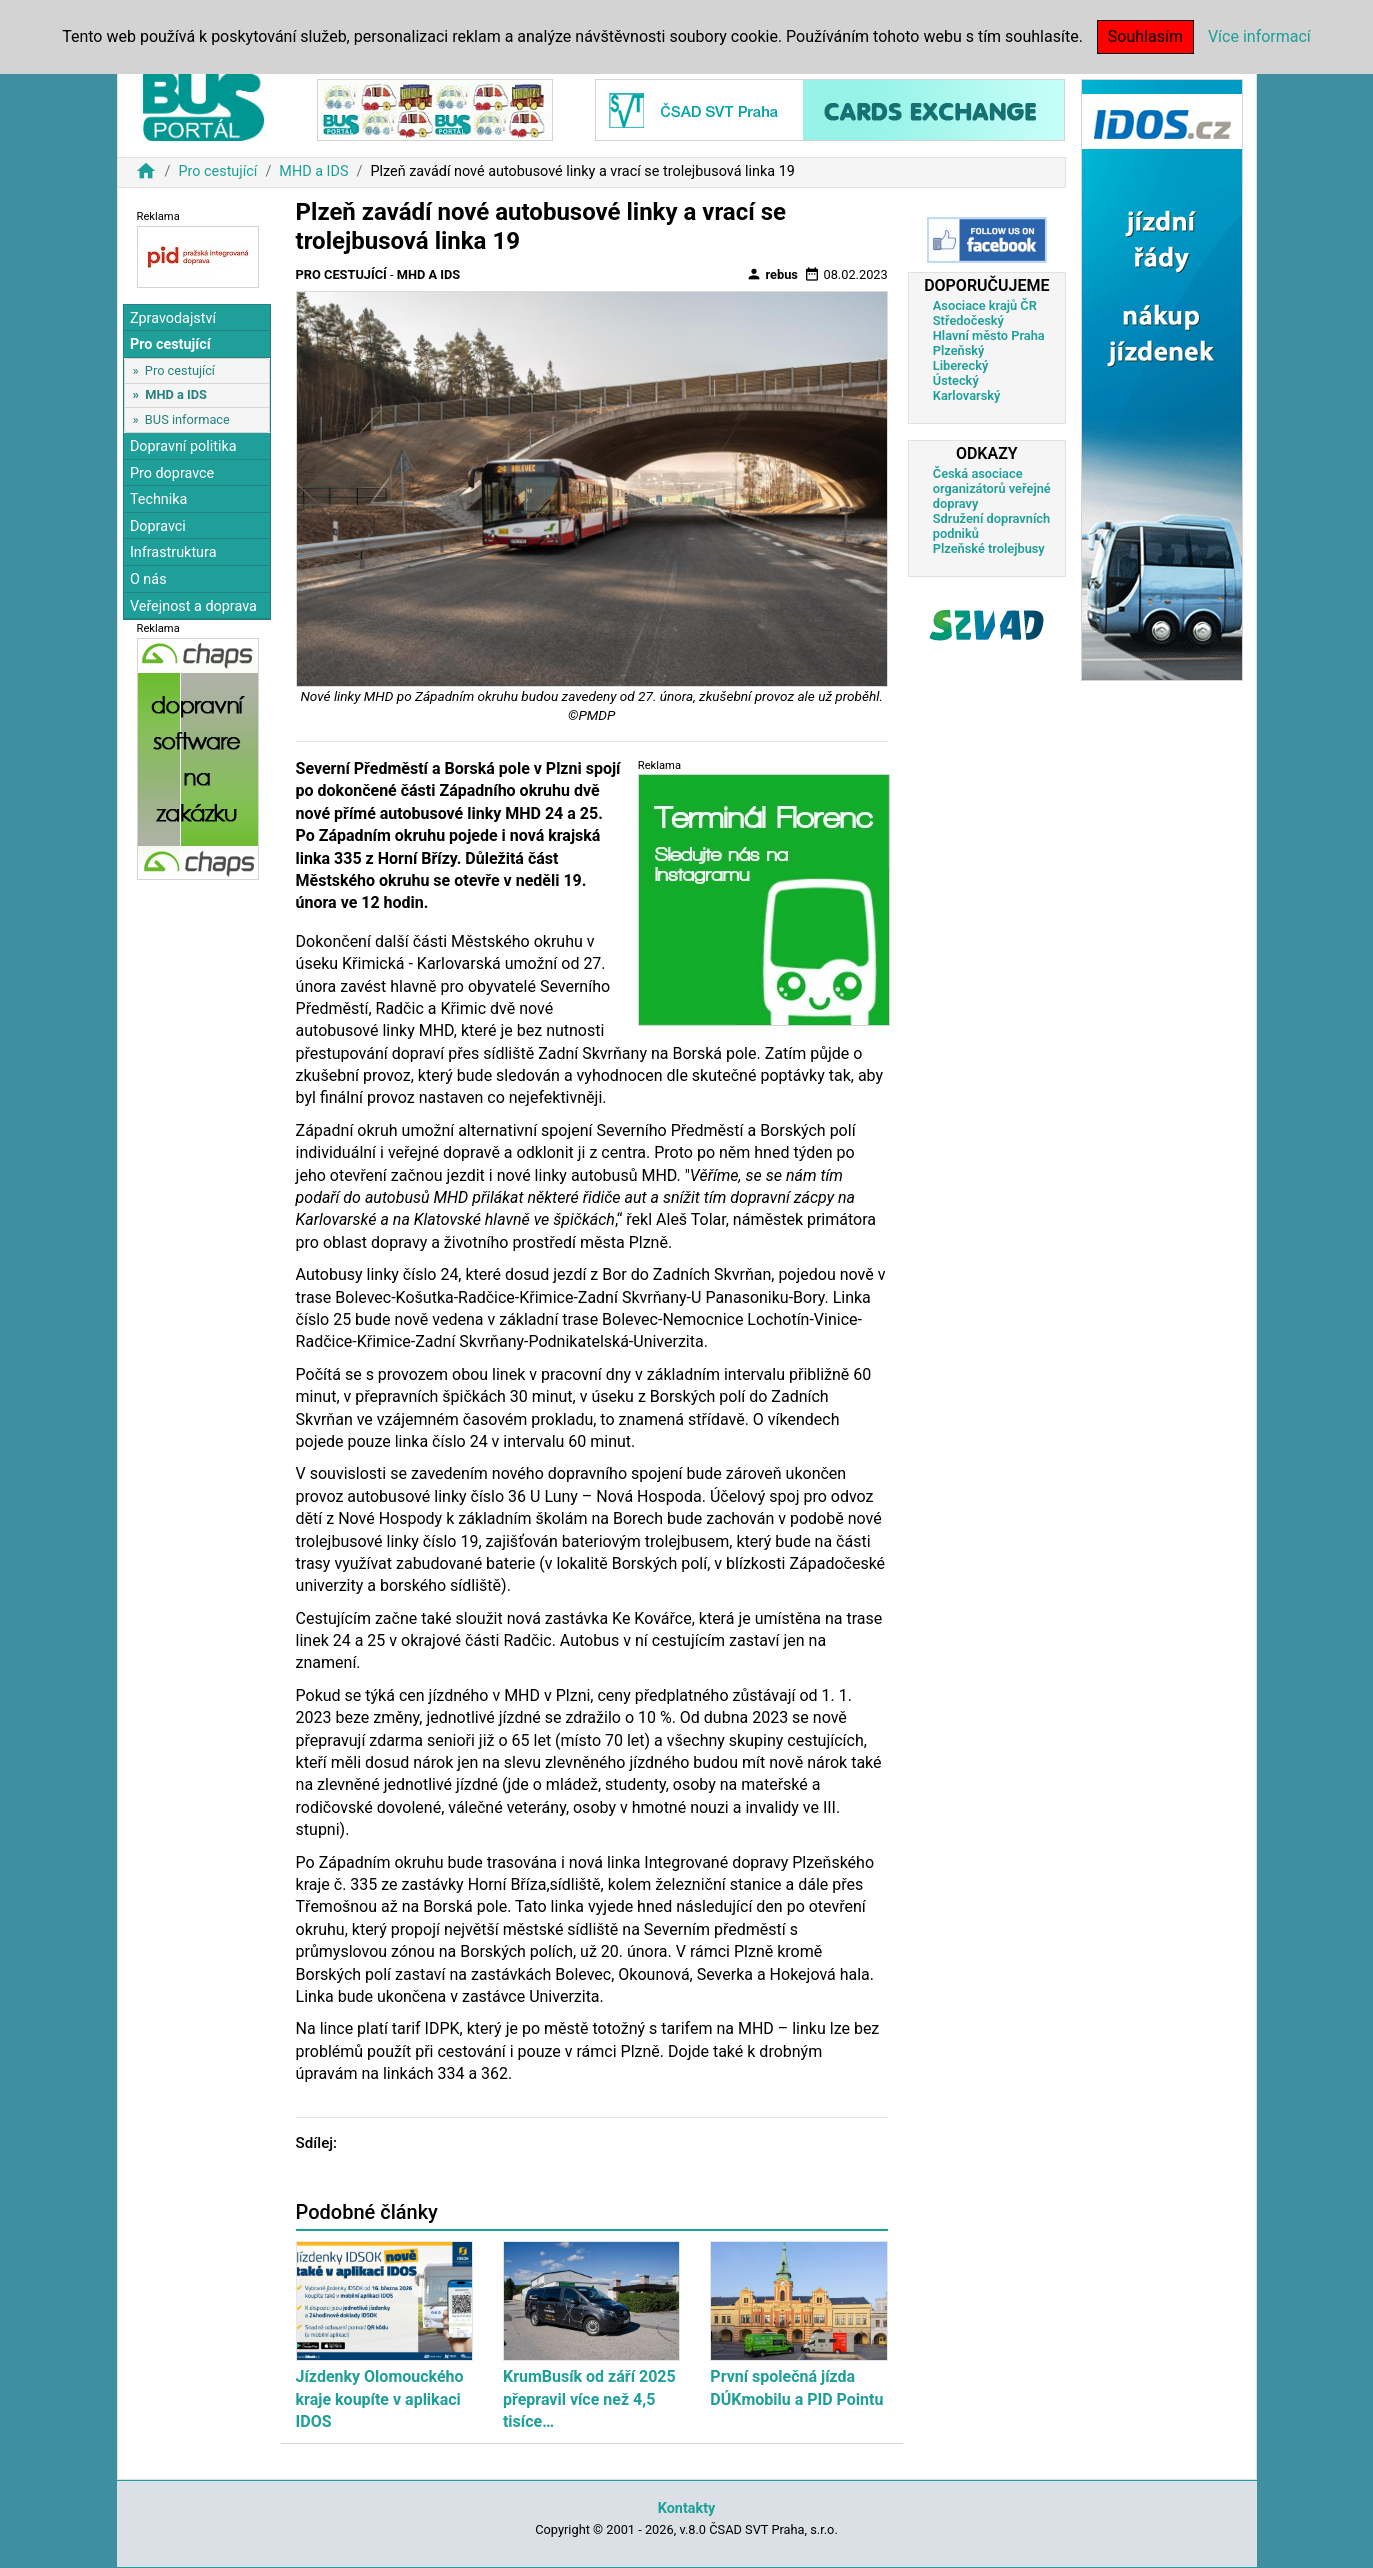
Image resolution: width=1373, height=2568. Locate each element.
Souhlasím (1145, 36)
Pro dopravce (172, 473)
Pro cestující (217, 171)
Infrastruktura (173, 552)
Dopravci (158, 526)
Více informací (1259, 36)
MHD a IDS (313, 171)
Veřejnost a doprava (193, 606)
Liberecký (960, 365)
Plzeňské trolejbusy (989, 548)
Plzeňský (959, 350)
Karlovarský (967, 395)
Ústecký (956, 380)
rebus (772, 274)
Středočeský (968, 320)
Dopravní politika (183, 446)
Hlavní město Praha (989, 335)
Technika (159, 499)
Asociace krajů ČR (985, 305)
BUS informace (187, 419)
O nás (148, 579)
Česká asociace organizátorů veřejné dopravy (992, 488)
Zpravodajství (173, 318)
